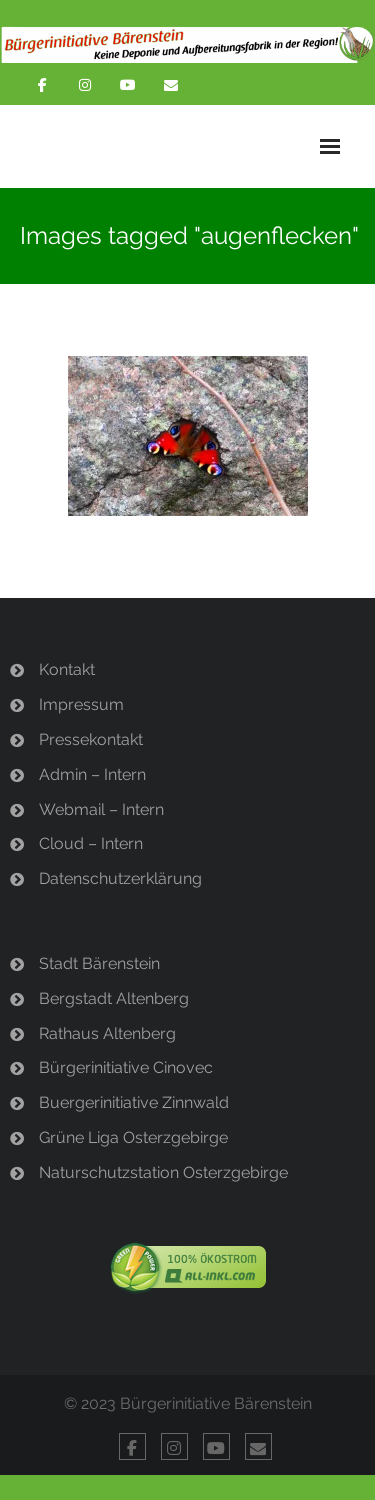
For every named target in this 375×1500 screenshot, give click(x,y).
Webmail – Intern (101, 809)
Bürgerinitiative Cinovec (126, 1067)
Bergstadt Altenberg (114, 998)
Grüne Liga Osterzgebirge (133, 1137)
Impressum (81, 704)
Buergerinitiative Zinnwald (134, 1102)
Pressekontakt (91, 739)
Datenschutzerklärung (120, 878)
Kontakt (67, 669)
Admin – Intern (92, 774)
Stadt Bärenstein (99, 963)
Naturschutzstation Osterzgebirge (163, 1172)
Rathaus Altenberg (107, 1033)
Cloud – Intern (91, 843)
